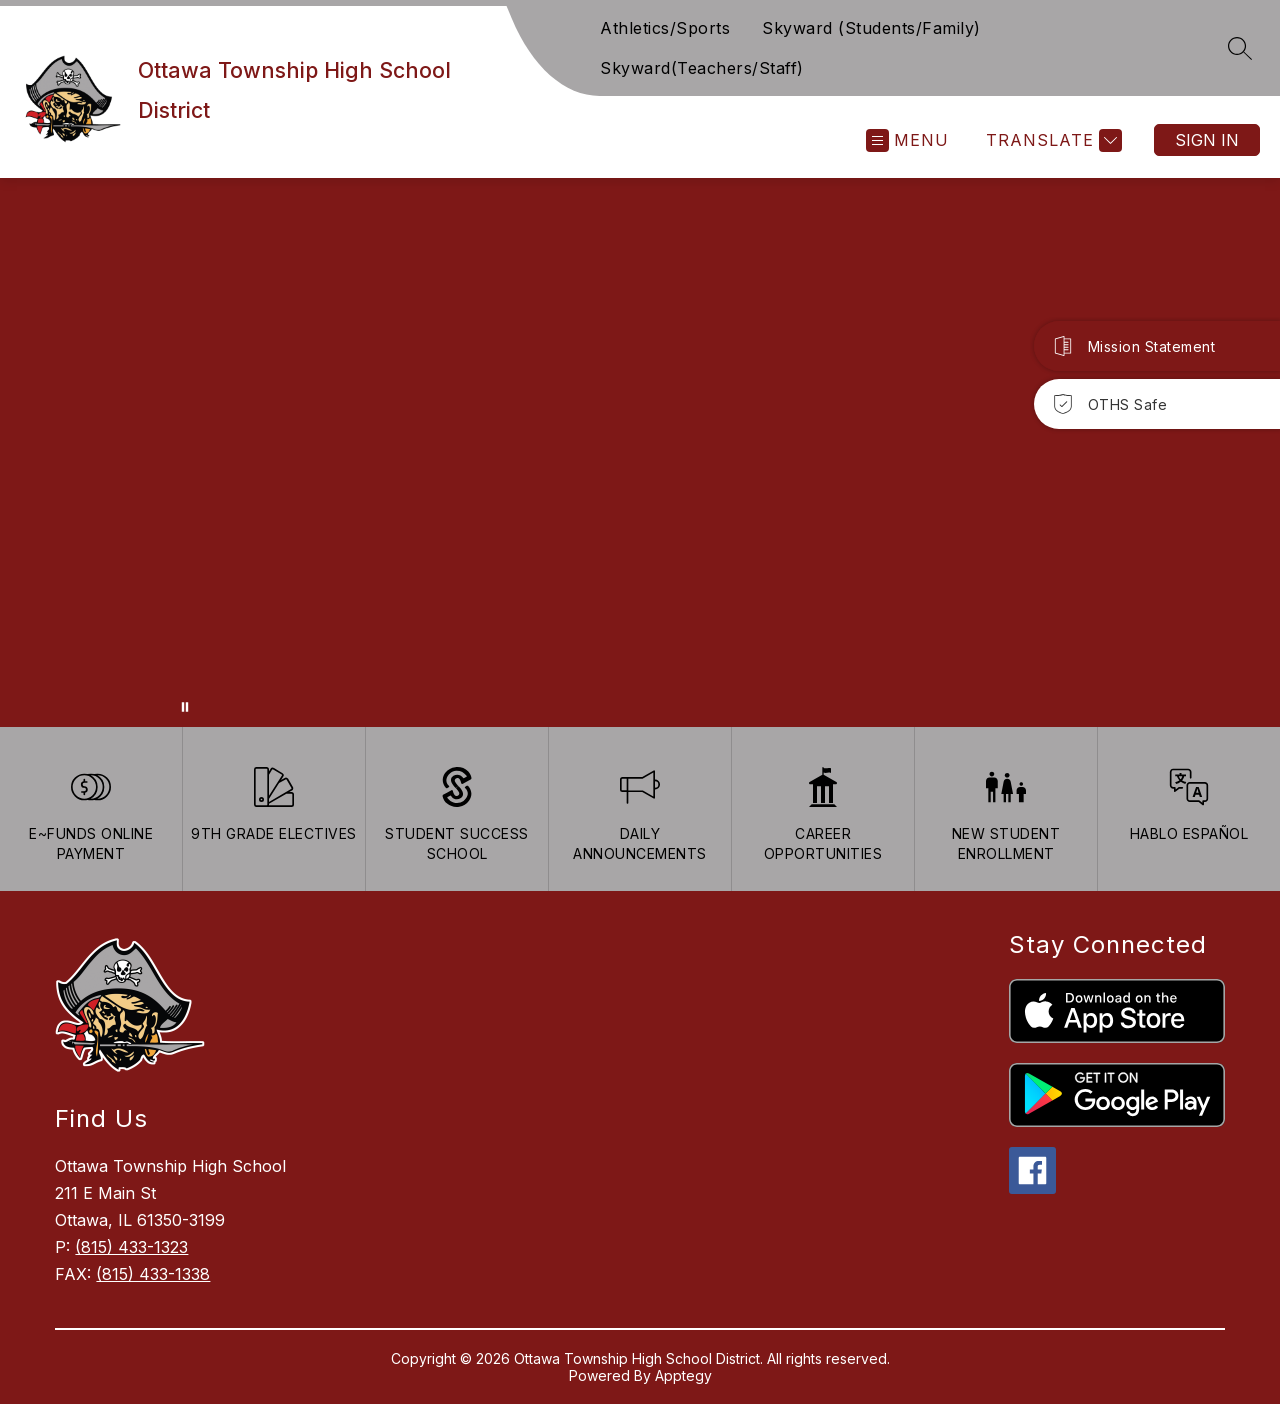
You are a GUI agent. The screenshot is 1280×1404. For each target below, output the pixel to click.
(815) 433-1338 (153, 1274)
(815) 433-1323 (131, 1247)
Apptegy (683, 1375)
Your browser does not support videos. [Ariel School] (640, 452)
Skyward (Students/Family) (871, 28)
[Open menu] (907, 140)
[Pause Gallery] (185, 707)
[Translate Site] (1051, 140)
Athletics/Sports (665, 28)
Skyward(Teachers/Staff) (702, 68)
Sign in (1207, 140)
